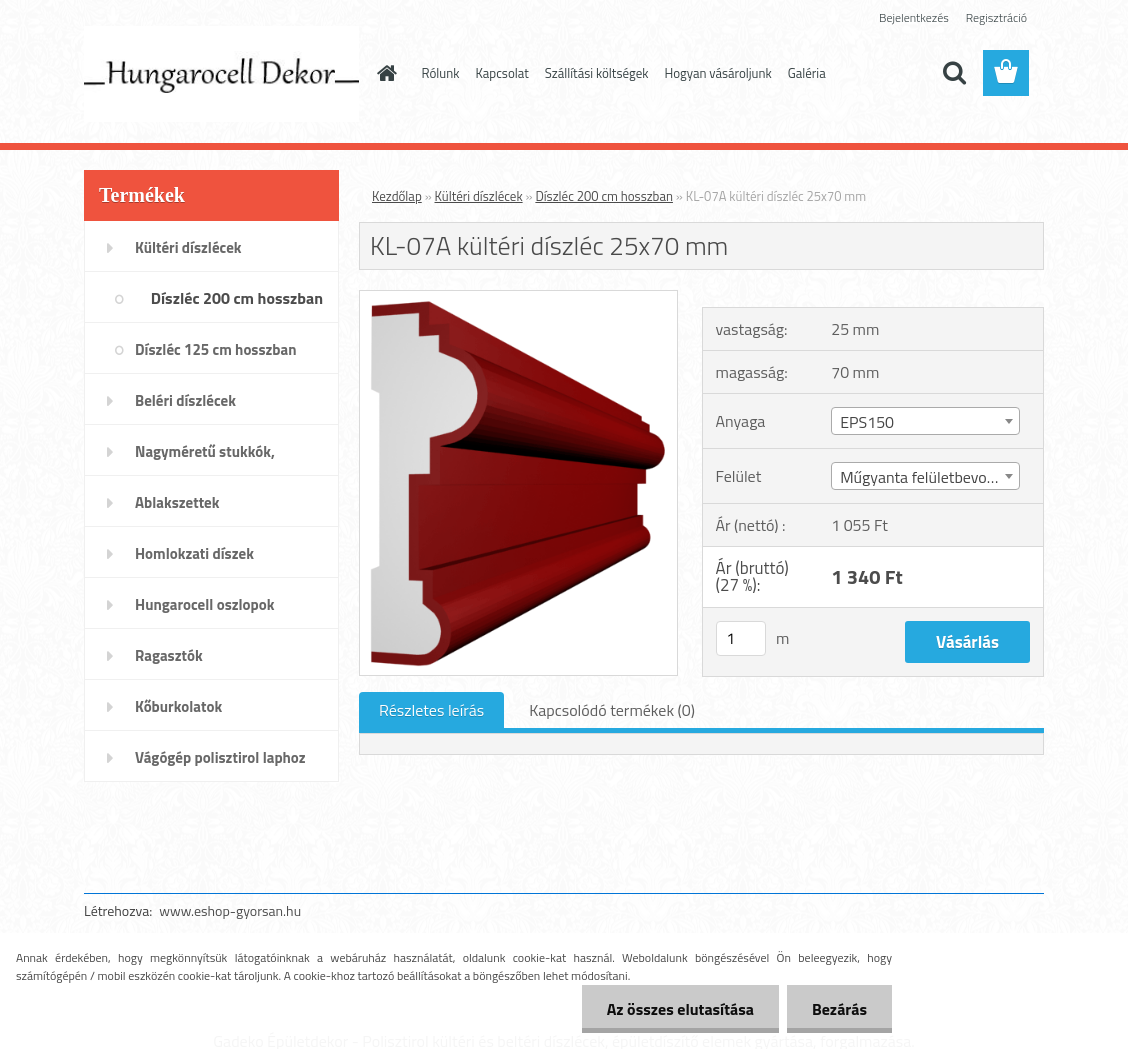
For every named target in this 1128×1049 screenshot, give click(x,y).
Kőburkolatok (178, 706)
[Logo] (221, 74)
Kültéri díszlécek (188, 247)
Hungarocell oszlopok (204, 604)
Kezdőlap (397, 196)
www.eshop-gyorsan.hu (230, 910)
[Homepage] (384, 73)
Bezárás (839, 1009)
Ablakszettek (177, 502)
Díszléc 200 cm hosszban (237, 298)
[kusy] (741, 638)
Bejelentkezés (914, 17)
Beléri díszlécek (185, 400)
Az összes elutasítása (680, 1009)
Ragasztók (169, 655)
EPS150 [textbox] (867, 422)
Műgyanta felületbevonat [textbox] (924, 477)
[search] (954, 73)
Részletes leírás (431, 710)
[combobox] (925, 421)
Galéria (807, 73)
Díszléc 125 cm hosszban (215, 349)
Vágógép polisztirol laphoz (220, 757)
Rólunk (441, 73)
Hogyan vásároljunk (718, 73)
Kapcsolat (501, 73)
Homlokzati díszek (194, 553)
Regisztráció (996, 17)
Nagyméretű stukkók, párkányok (205, 458)
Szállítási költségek (597, 73)
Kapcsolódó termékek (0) (612, 710)
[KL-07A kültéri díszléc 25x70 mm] (518, 299)
